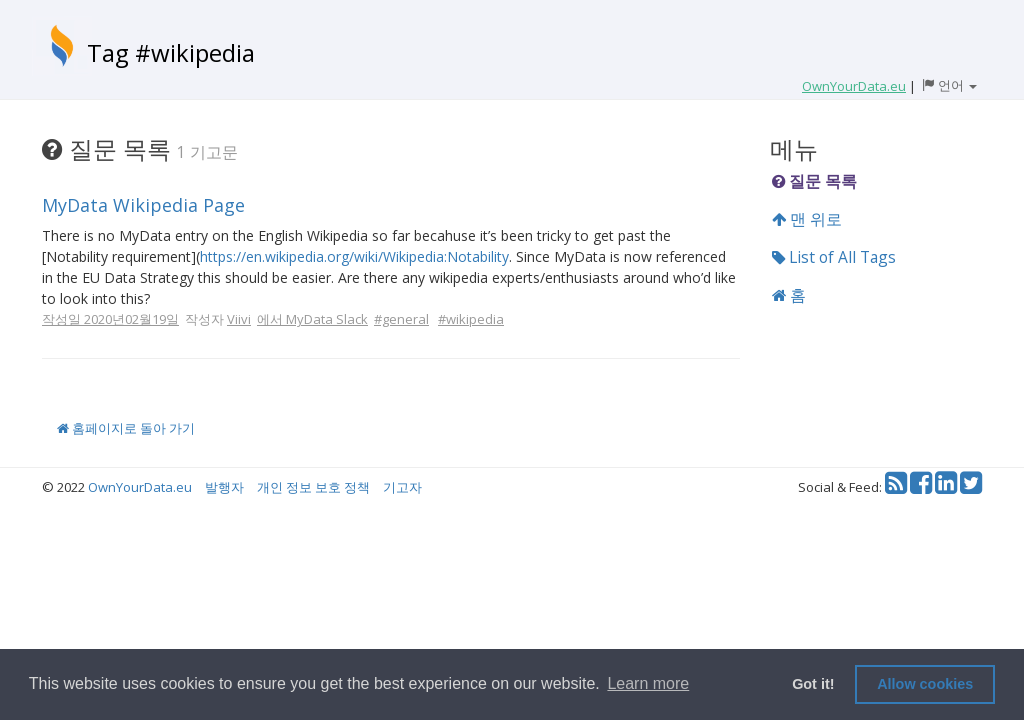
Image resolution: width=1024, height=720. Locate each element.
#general (401, 319)
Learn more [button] (648, 683)
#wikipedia (471, 319)
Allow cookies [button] (925, 684)
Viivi (239, 319)
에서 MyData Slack (312, 319)
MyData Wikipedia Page (143, 205)
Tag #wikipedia (171, 52)
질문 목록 (814, 181)
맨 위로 (807, 219)
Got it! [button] (813, 684)
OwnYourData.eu (140, 487)
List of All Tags (834, 257)
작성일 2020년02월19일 (110, 319)
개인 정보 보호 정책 (313, 487)
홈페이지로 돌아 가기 (126, 428)
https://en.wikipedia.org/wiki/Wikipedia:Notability (354, 256)
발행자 (224, 487)
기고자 (402, 487)
